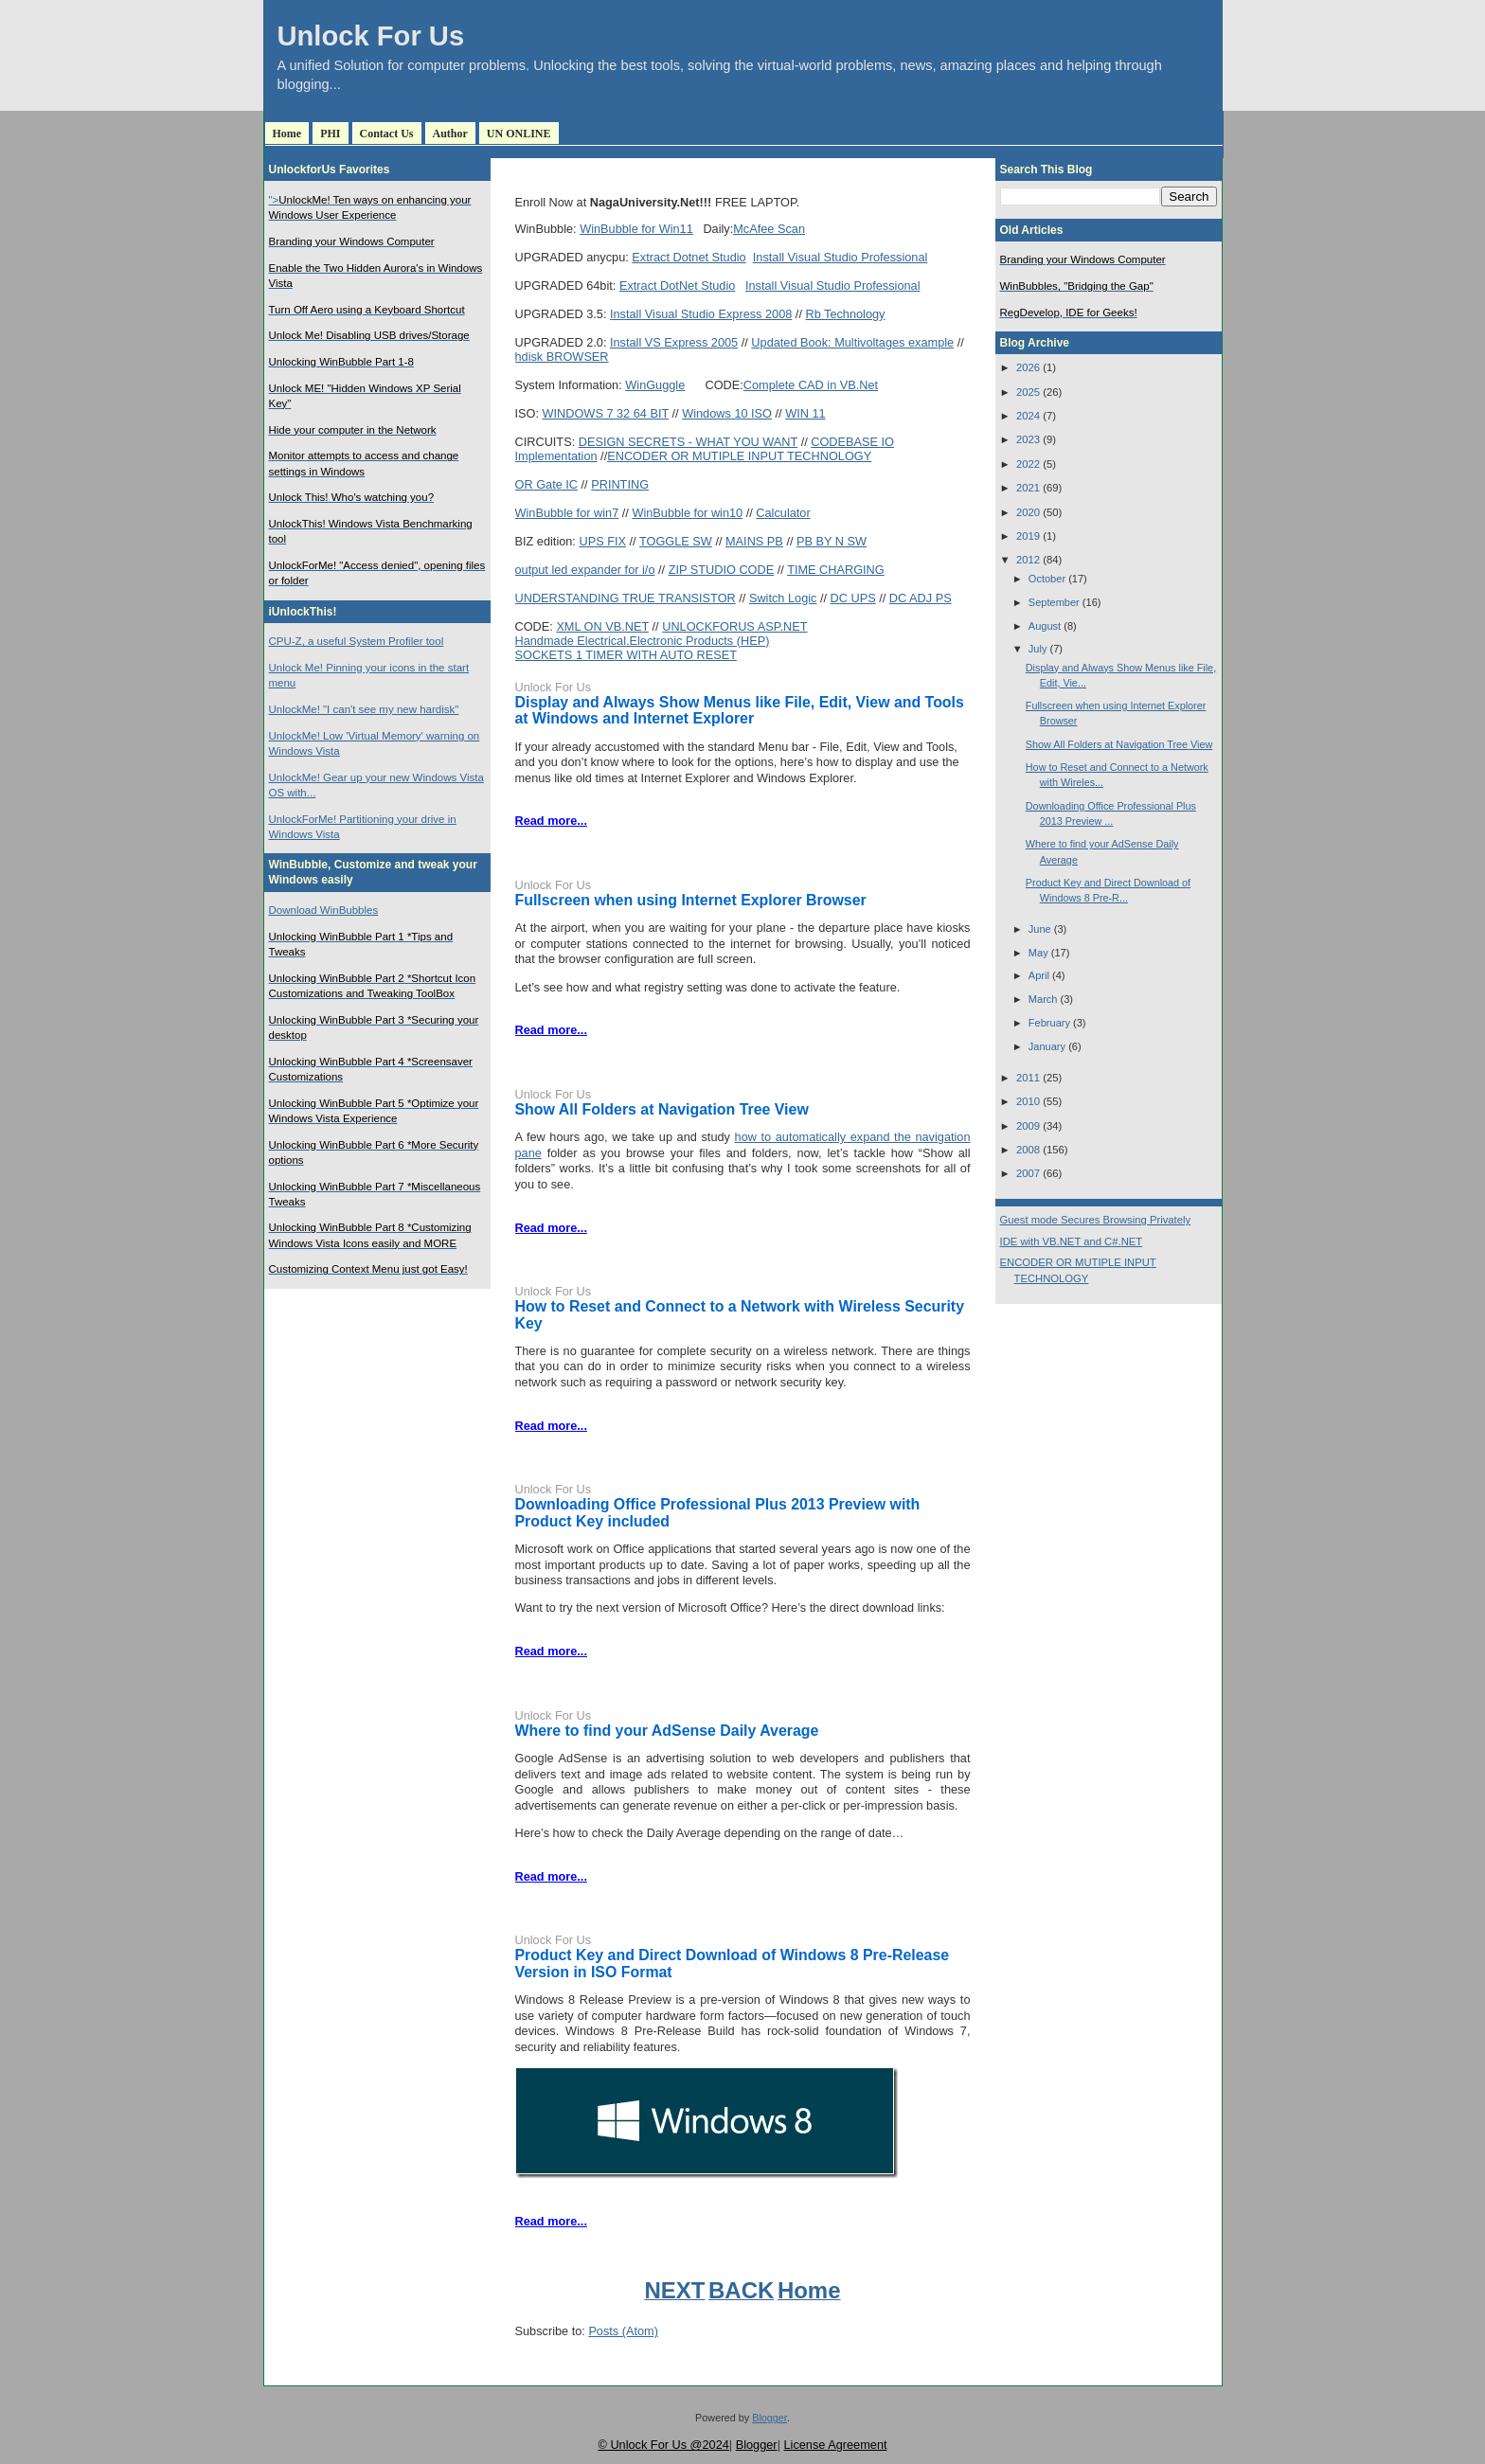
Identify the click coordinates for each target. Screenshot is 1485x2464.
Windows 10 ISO (727, 413)
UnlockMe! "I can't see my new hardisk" (364, 709)
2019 (1028, 536)
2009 (1028, 1126)
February (1049, 1022)
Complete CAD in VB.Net (810, 385)
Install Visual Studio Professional (840, 257)
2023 (1028, 439)
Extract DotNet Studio (677, 285)
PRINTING (620, 484)
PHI (330, 133)
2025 (1028, 392)
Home (287, 133)
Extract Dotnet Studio (688, 257)
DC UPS (853, 598)
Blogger (769, 2417)
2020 (1028, 512)
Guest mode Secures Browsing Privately (1095, 1219)
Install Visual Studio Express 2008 (701, 314)
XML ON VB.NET (602, 626)
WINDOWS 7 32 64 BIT (606, 413)
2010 (1028, 1101)
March (1043, 999)
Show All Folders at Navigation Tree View (662, 1109)
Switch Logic (783, 598)
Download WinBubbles (324, 910)
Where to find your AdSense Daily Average (667, 1731)
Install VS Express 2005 (674, 342)
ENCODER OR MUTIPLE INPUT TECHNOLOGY (739, 456)
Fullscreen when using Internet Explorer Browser (691, 900)
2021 (1028, 487)
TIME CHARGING (836, 569)
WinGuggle (655, 385)
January (1047, 1046)
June (1040, 929)
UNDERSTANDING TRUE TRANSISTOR (625, 598)
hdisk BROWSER (562, 356)
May (1038, 952)
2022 (1028, 464)
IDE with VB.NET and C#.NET (1071, 1241)
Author (450, 133)
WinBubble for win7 (567, 513)
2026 (1028, 367)
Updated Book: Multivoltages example (852, 342)
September (1054, 602)
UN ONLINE (519, 133)
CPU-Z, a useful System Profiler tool (356, 641)
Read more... (551, 820)
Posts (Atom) (623, 2331)
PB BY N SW (831, 541)
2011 (1028, 1077)
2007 (1028, 1173)
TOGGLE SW (675, 541)
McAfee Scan (769, 229)
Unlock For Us (371, 36)
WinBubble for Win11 (636, 229)
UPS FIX (602, 541)
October (1047, 578)
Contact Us (387, 133)
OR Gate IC (547, 484)
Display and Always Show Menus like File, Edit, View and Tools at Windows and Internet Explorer (739, 710)
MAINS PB (754, 541)
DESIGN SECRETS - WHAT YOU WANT (688, 442)
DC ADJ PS (920, 598)
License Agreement (834, 2444)
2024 (1028, 415)
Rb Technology (845, 314)
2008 (1028, 1149)
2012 (1028, 559)
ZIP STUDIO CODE (722, 569)
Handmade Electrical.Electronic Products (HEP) (642, 641)
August (1045, 626)
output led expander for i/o (585, 569)
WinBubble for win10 (687, 513)
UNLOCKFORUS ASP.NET (734, 626)
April (1039, 975)
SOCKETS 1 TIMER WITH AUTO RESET (626, 655)
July (1038, 648)
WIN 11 (805, 413)
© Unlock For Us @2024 (663, 2444)
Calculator (783, 513)
